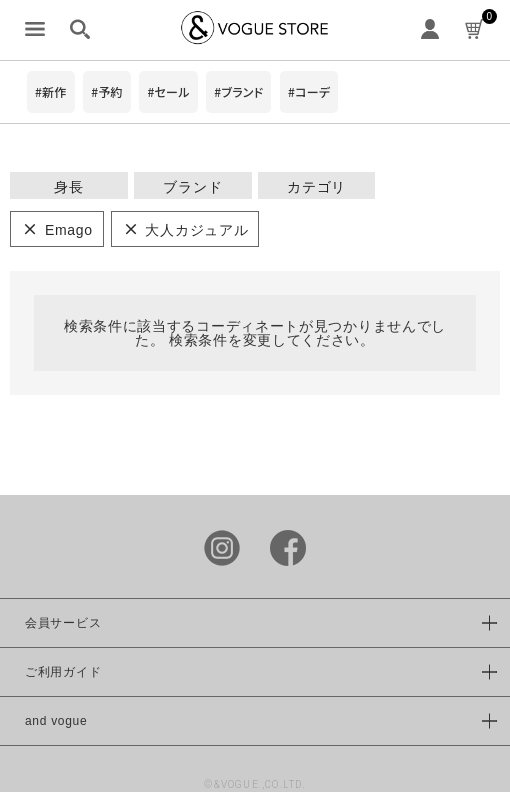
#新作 (51, 91)
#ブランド (238, 91)
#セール (168, 91)
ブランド (192, 187)
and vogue (56, 721)
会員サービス (63, 623)
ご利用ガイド (63, 672)
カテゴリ (316, 187)
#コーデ (309, 91)
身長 (68, 187)
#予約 (107, 91)
